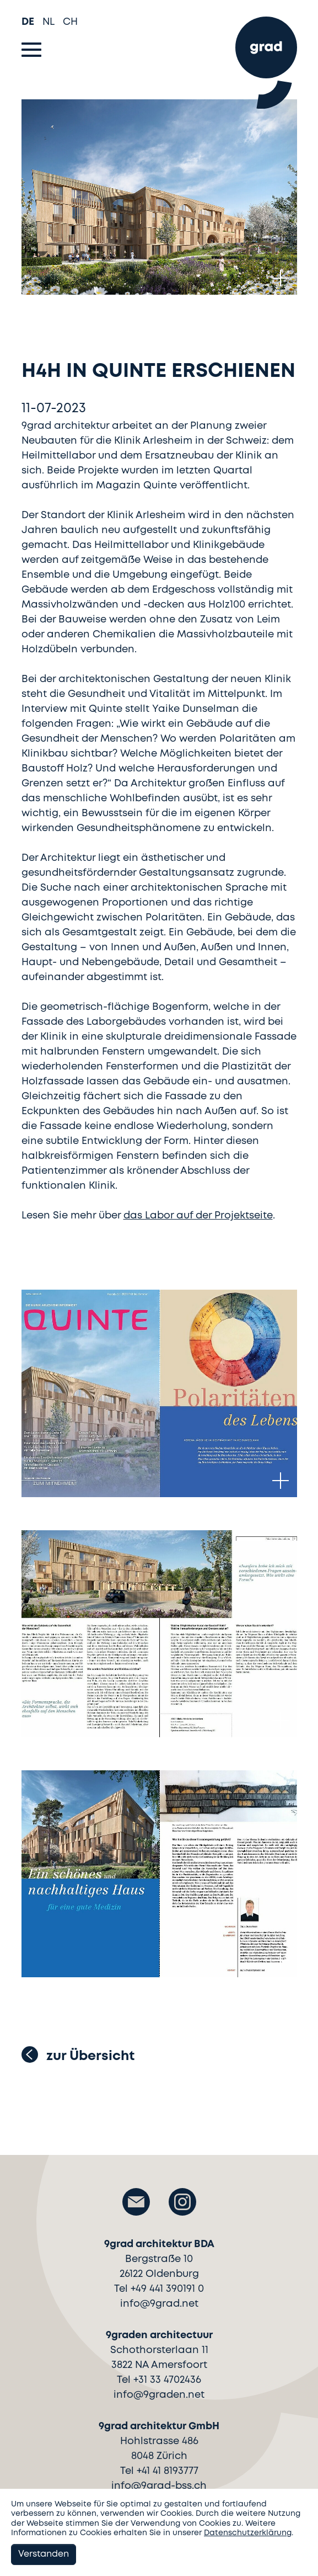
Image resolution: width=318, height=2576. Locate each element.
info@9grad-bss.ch (159, 2486)
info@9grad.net (159, 2304)
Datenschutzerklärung (248, 2533)
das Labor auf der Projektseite (198, 1215)
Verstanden (43, 2554)
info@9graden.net (159, 2395)
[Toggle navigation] (31, 49)
